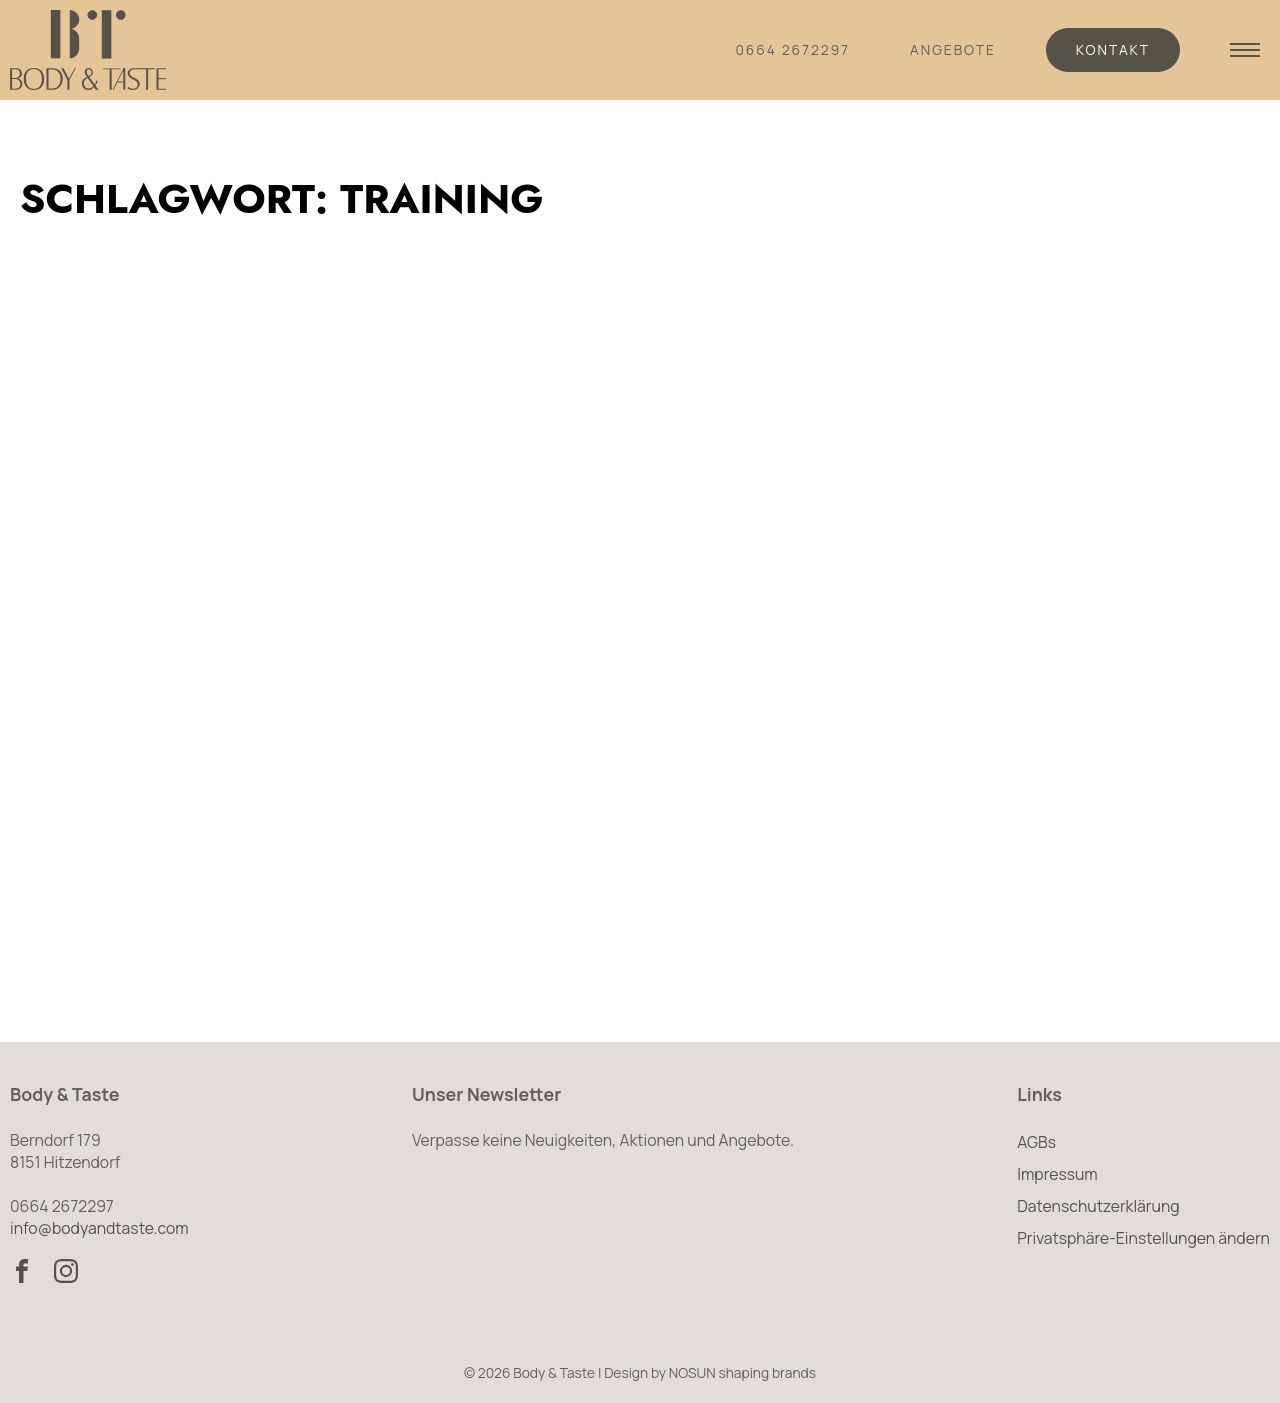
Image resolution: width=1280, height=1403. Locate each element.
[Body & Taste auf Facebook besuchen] (22, 1271)
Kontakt (1113, 49)
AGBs (1036, 1142)
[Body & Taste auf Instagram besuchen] (66, 1271)
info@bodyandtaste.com (99, 1228)
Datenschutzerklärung (1098, 1206)
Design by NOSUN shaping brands (710, 1372)
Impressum (1057, 1174)
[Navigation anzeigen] (1245, 50)
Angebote (953, 49)
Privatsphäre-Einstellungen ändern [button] (1143, 1238)
